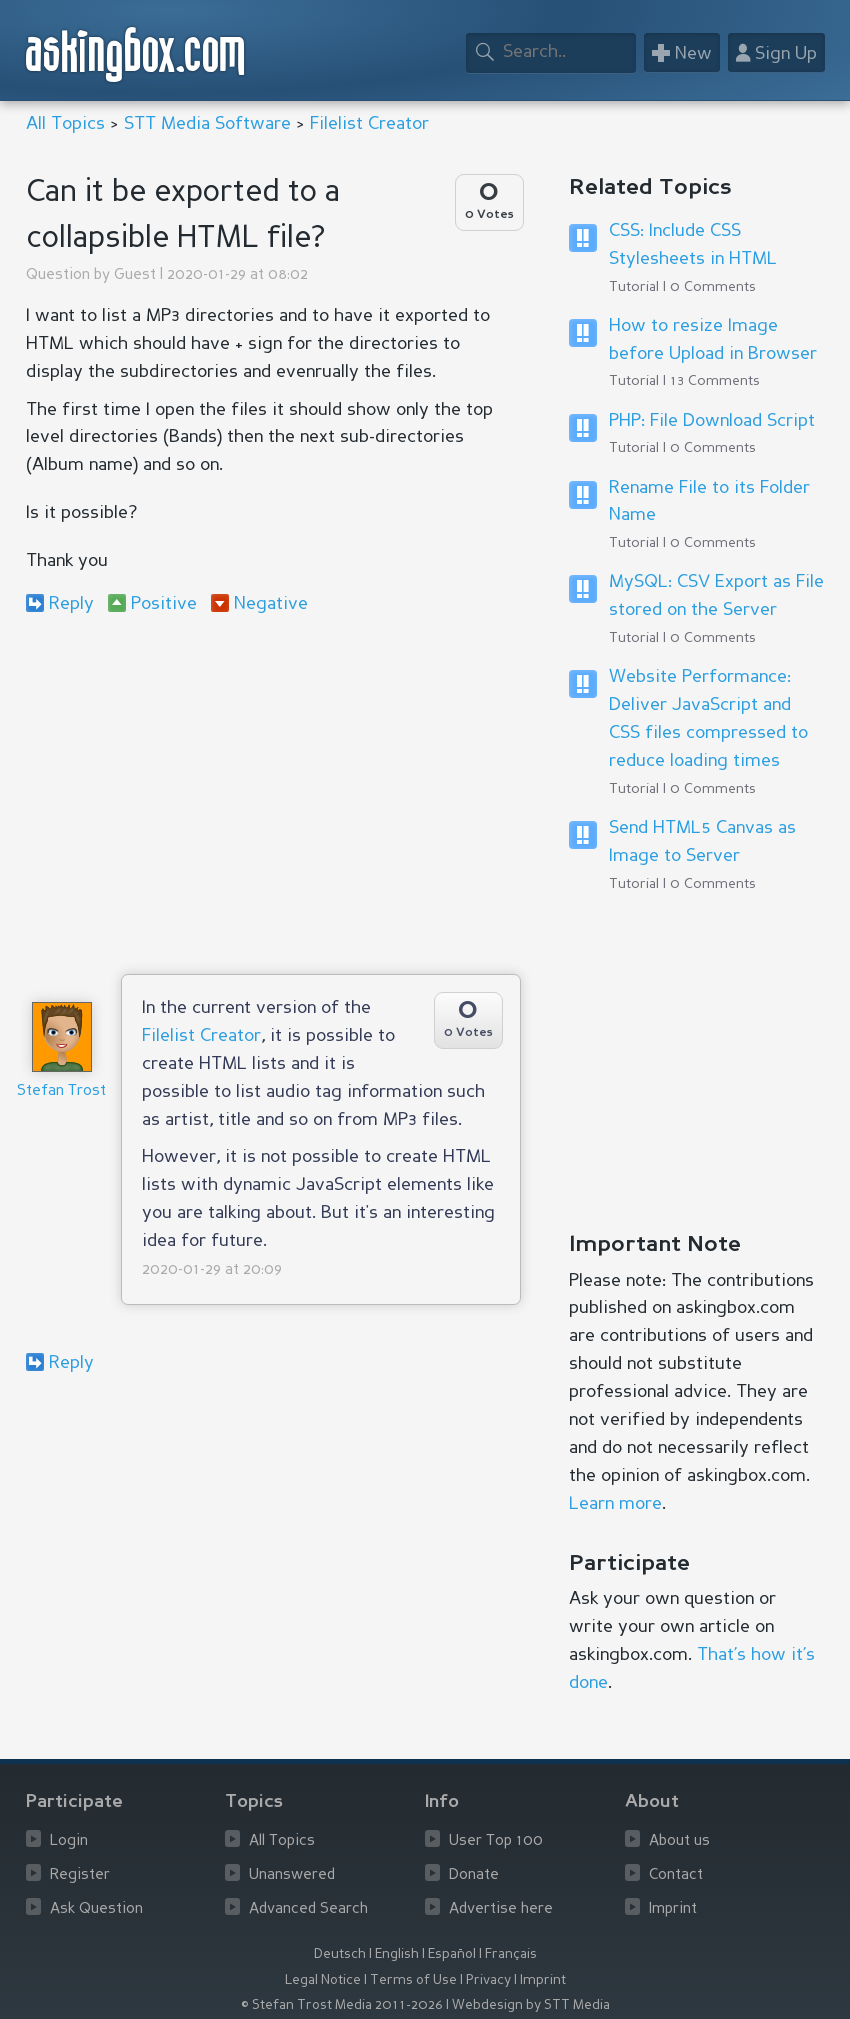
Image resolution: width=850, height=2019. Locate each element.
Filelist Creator (369, 124)
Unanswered (292, 1875)
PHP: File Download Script (712, 421)
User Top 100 (496, 1841)
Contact (676, 1875)
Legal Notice (323, 1980)
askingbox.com (136, 54)
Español (452, 1954)
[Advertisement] (273, 794)
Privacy (488, 1980)
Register (80, 1875)
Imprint (673, 1909)
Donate (474, 1875)
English (397, 1954)
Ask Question (96, 1909)
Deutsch (340, 1954)
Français (511, 1954)
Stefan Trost (61, 1091)
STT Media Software (207, 124)
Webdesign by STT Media (531, 2005)
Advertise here (501, 1909)
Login (69, 1841)
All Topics (65, 124)
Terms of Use (413, 1980)
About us (679, 1841)
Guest (135, 275)
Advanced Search (308, 1909)
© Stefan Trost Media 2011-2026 (342, 2005)
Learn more (615, 1504)
